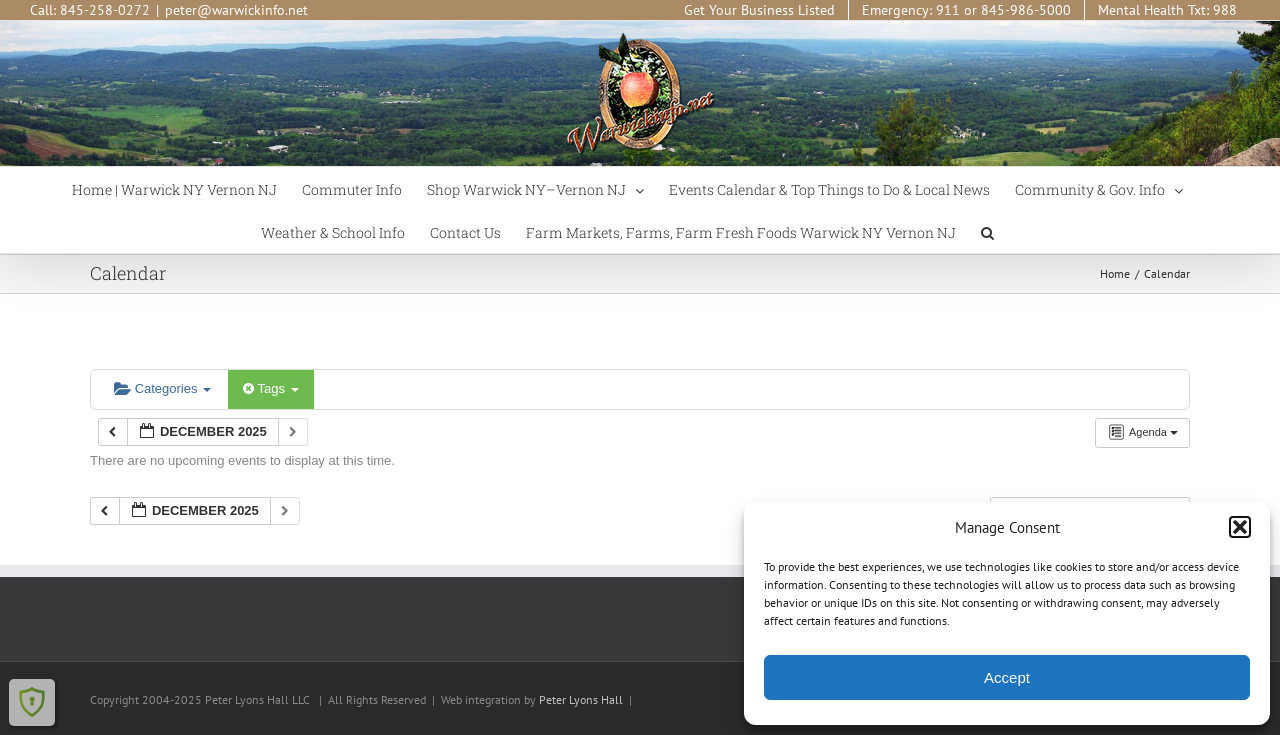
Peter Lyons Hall (581, 699)
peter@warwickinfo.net (236, 10)
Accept (1007, 677)
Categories (162, 388)
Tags (270, 388)
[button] (1240, 527)
